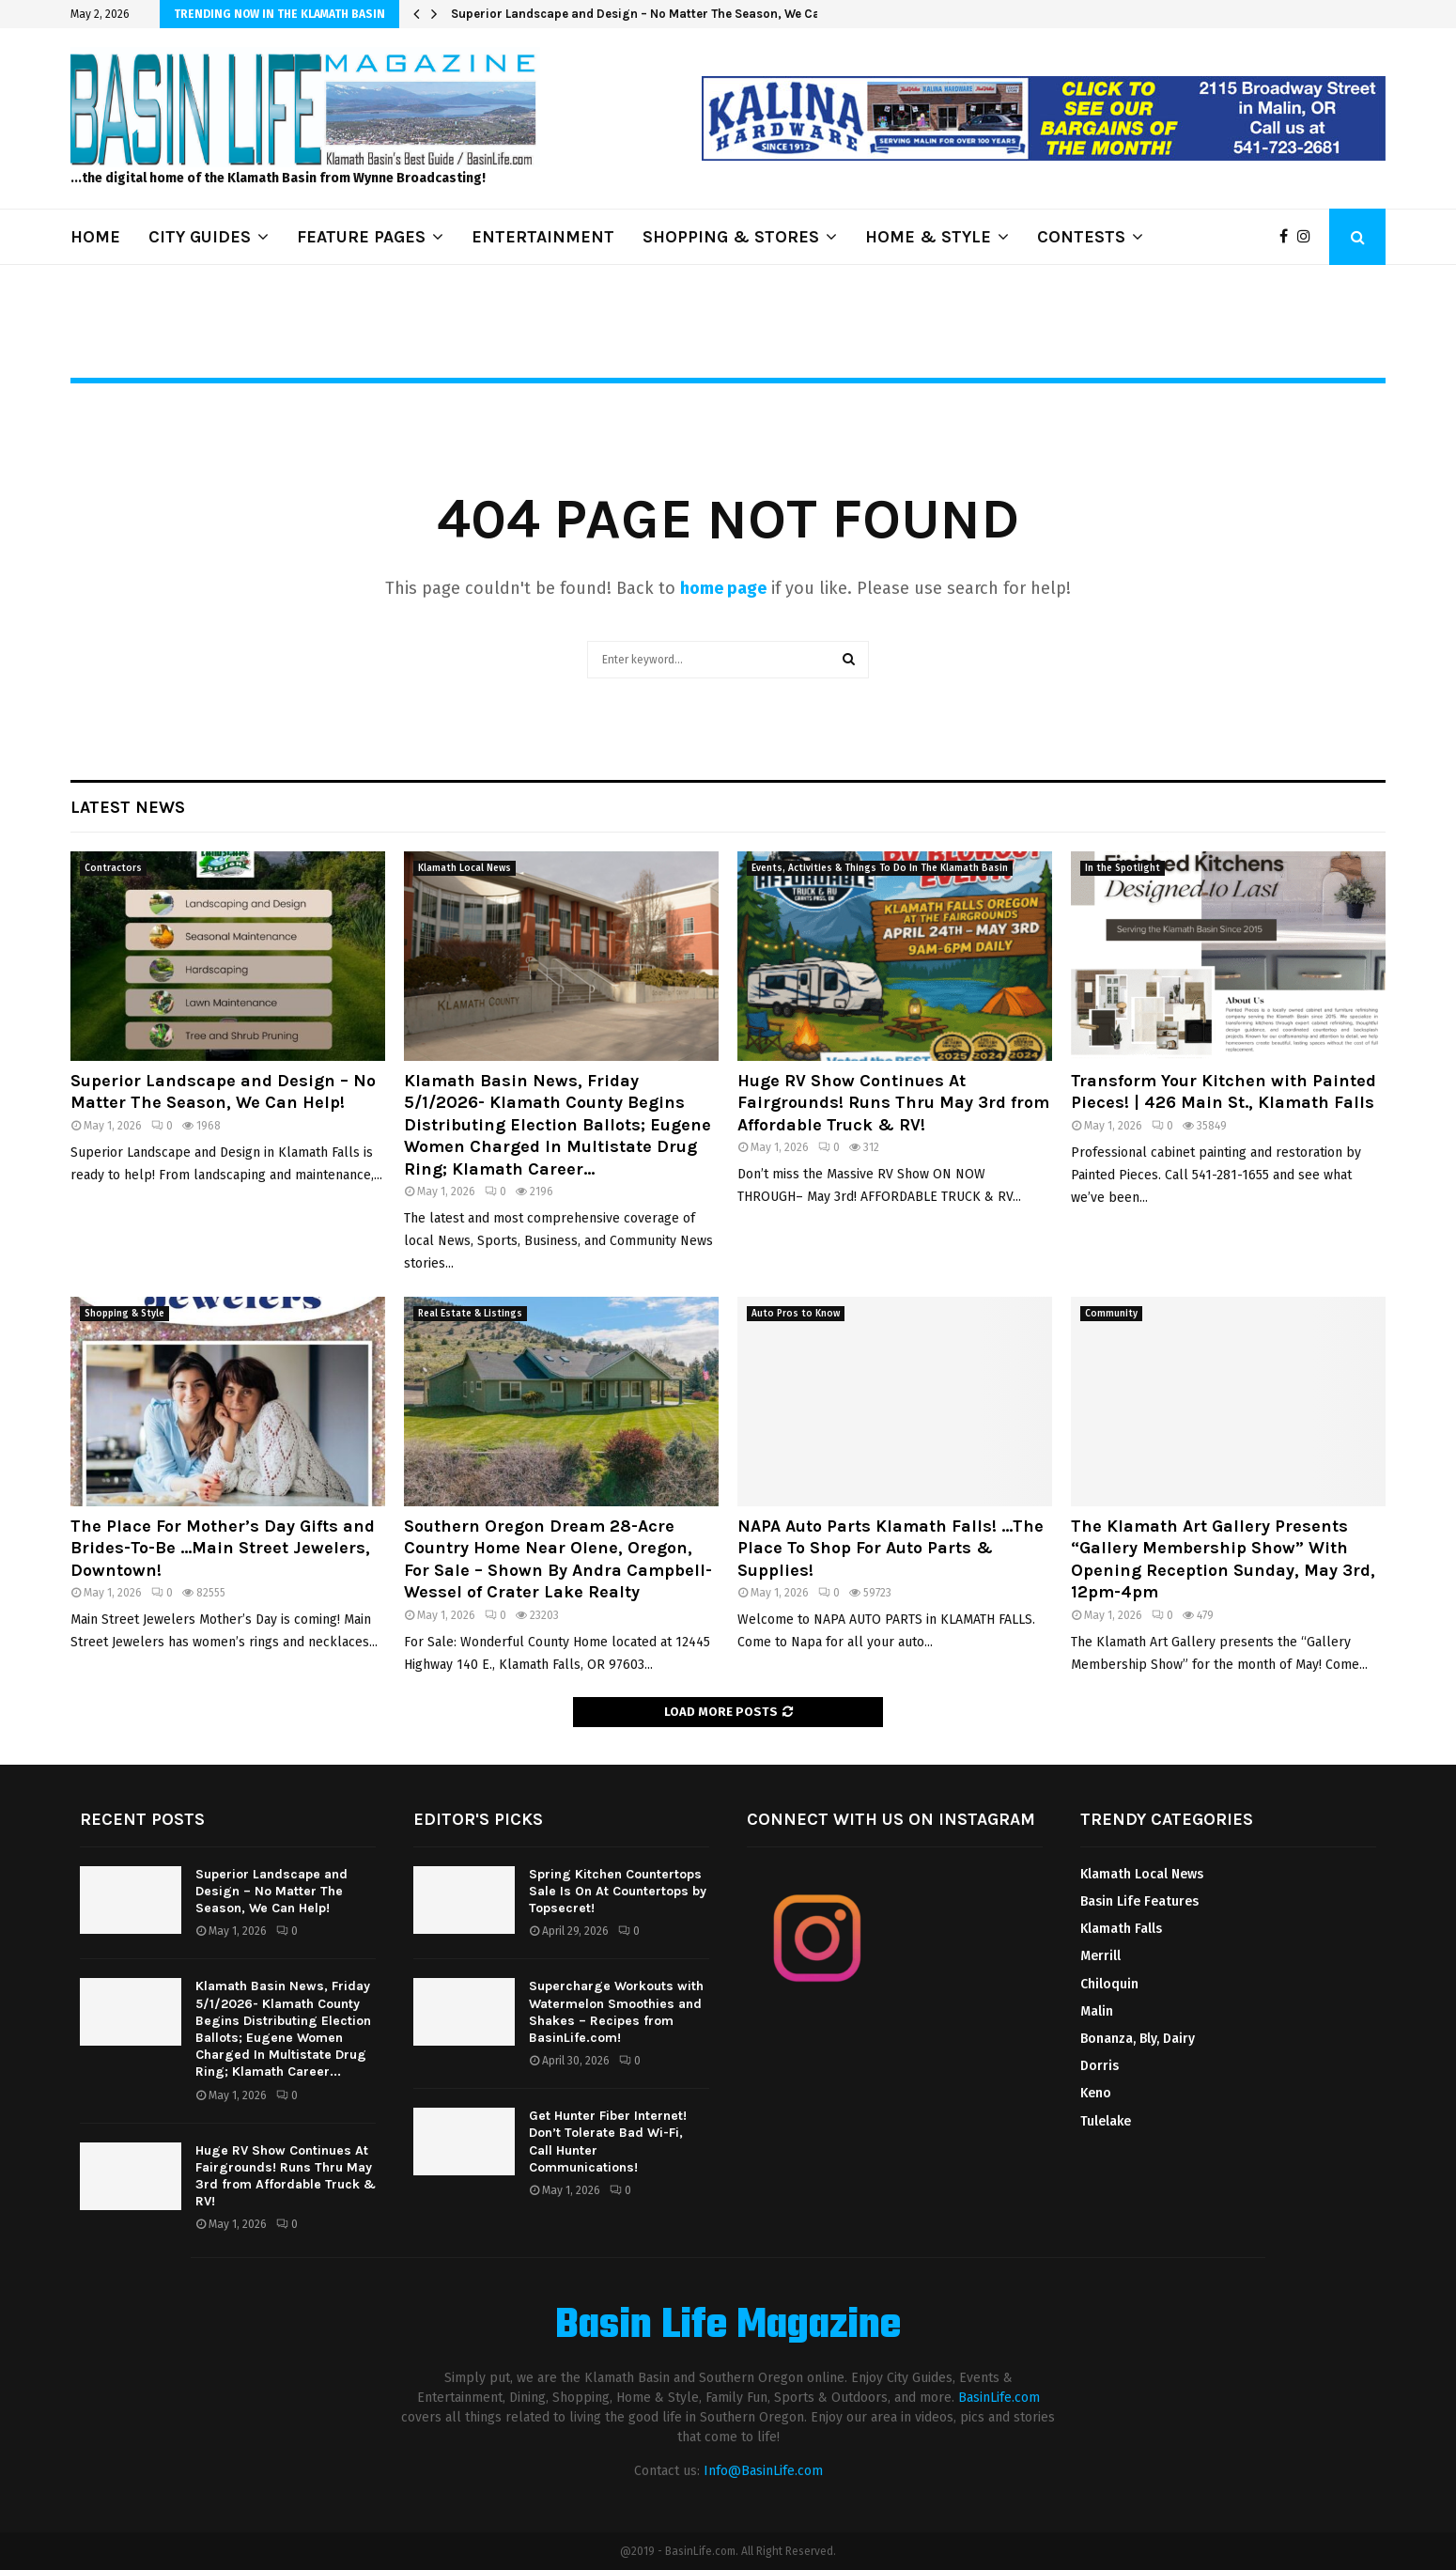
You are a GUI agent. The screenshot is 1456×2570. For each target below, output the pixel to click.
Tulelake (1105, 2121)
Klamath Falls (1121, 1929)
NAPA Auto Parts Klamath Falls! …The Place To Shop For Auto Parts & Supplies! (890, 1548)
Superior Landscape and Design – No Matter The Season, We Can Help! (655, 14)
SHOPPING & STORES (731, 236)
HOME (95, 236)
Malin (1096, 2011)
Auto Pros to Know (795, 1313)
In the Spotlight (1122, 868)
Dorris (1099, 2066)
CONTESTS (1081, 236)
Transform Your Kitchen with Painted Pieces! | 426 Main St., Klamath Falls (1223, 1091)
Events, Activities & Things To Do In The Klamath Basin (879, 868)
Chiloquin (1109, 1984)
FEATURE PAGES (361, 236)
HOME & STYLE (928, 236)
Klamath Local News (464, 868)
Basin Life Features (1139, 1901)
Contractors (113, 868)
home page (723, 588)
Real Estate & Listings (470, 1313)
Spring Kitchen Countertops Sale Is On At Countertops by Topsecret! (617, 1891)
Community (1111, 1313)
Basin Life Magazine (728, 2326)
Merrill (1100, 1956)
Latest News (127, 807)
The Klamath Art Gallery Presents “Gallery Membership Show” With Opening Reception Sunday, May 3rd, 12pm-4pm (1223, 1559)
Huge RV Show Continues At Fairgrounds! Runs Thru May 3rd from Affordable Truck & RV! (893, 1102)
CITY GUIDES (199, 236)
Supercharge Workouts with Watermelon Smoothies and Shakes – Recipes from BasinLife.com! (616, 2012)
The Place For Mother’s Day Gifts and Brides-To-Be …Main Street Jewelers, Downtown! (222, 1548)
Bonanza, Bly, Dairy (1137, 2039)
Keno (1095, 2093)
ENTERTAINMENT (543, 236)
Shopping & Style (124, 1313)
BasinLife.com (999, 2398)
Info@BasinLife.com (763, 2471)
